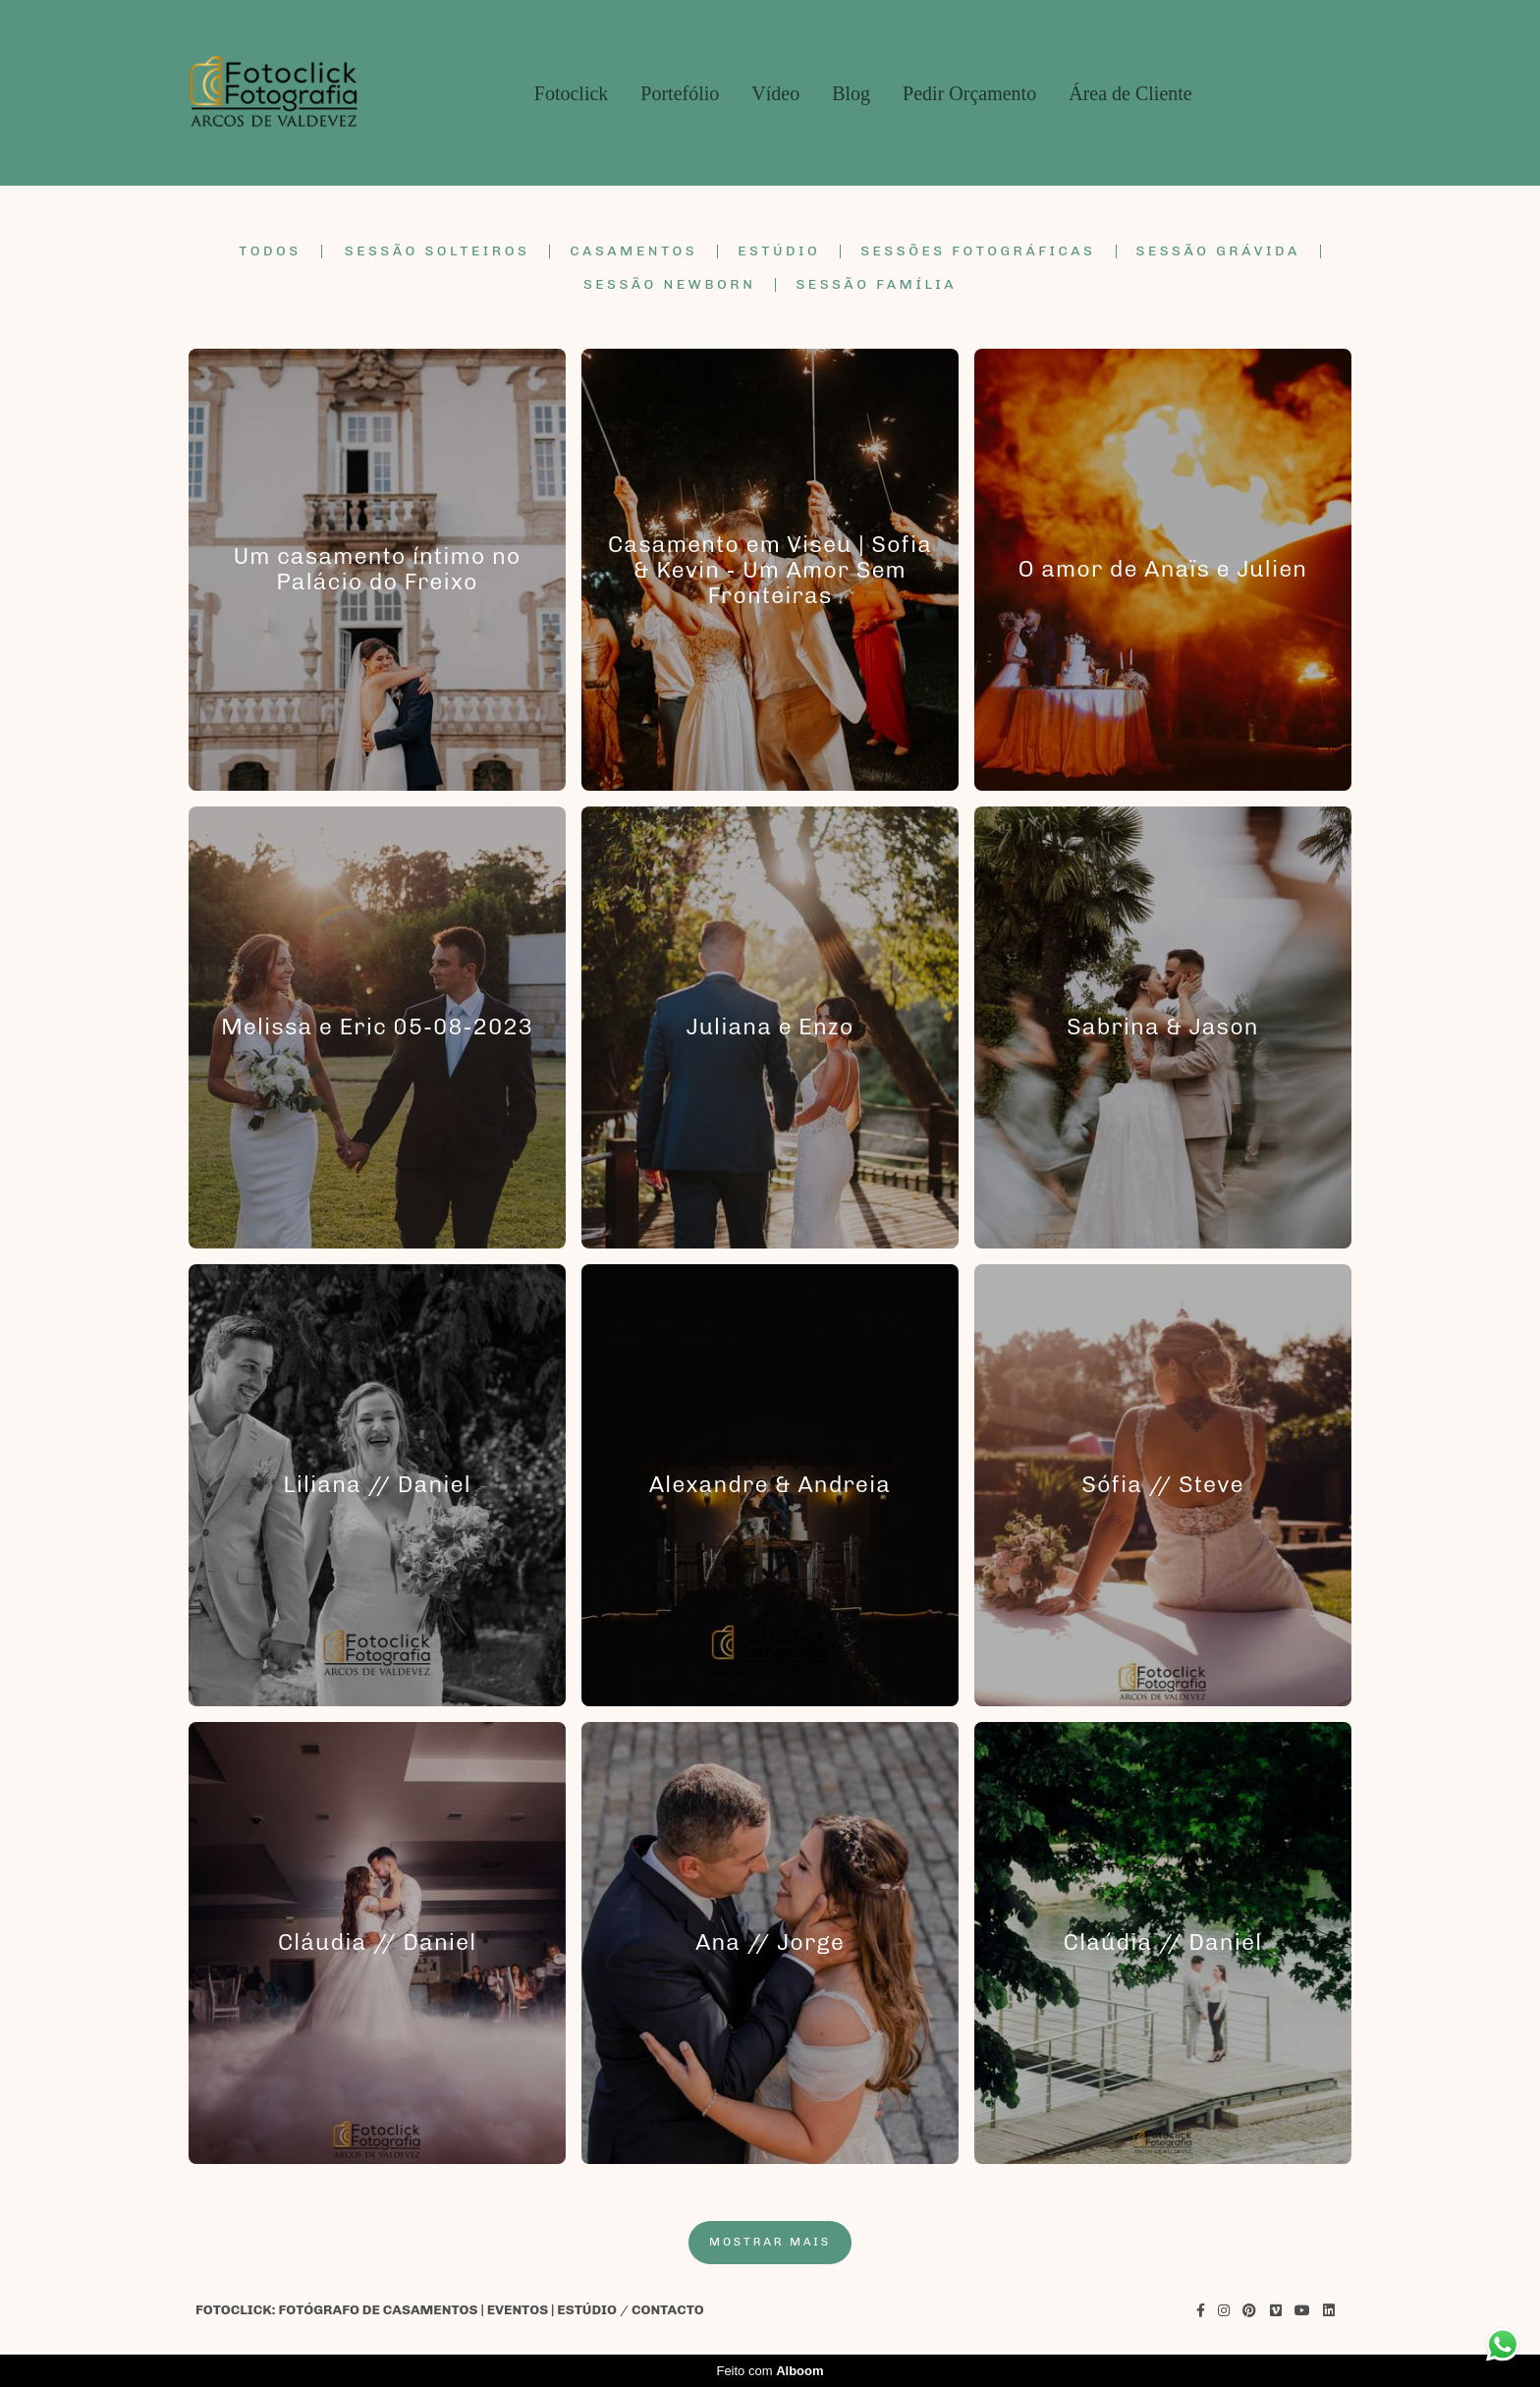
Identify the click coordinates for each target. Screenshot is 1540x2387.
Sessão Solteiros (437, 251)
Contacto (668, 2310)
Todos (270, 251)
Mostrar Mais (770, 2241)
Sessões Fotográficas (977, 251)
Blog (851, 93)
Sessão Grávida (1218, 251)
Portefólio (679, 93)
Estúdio (779, 251)
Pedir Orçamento (969, 93)
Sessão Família (876, 285)
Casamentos (633, 251)
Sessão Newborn (669, 285)
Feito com (769, 2370)
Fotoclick (571, 93)
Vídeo (775, 93)
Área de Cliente (1130, 93)
